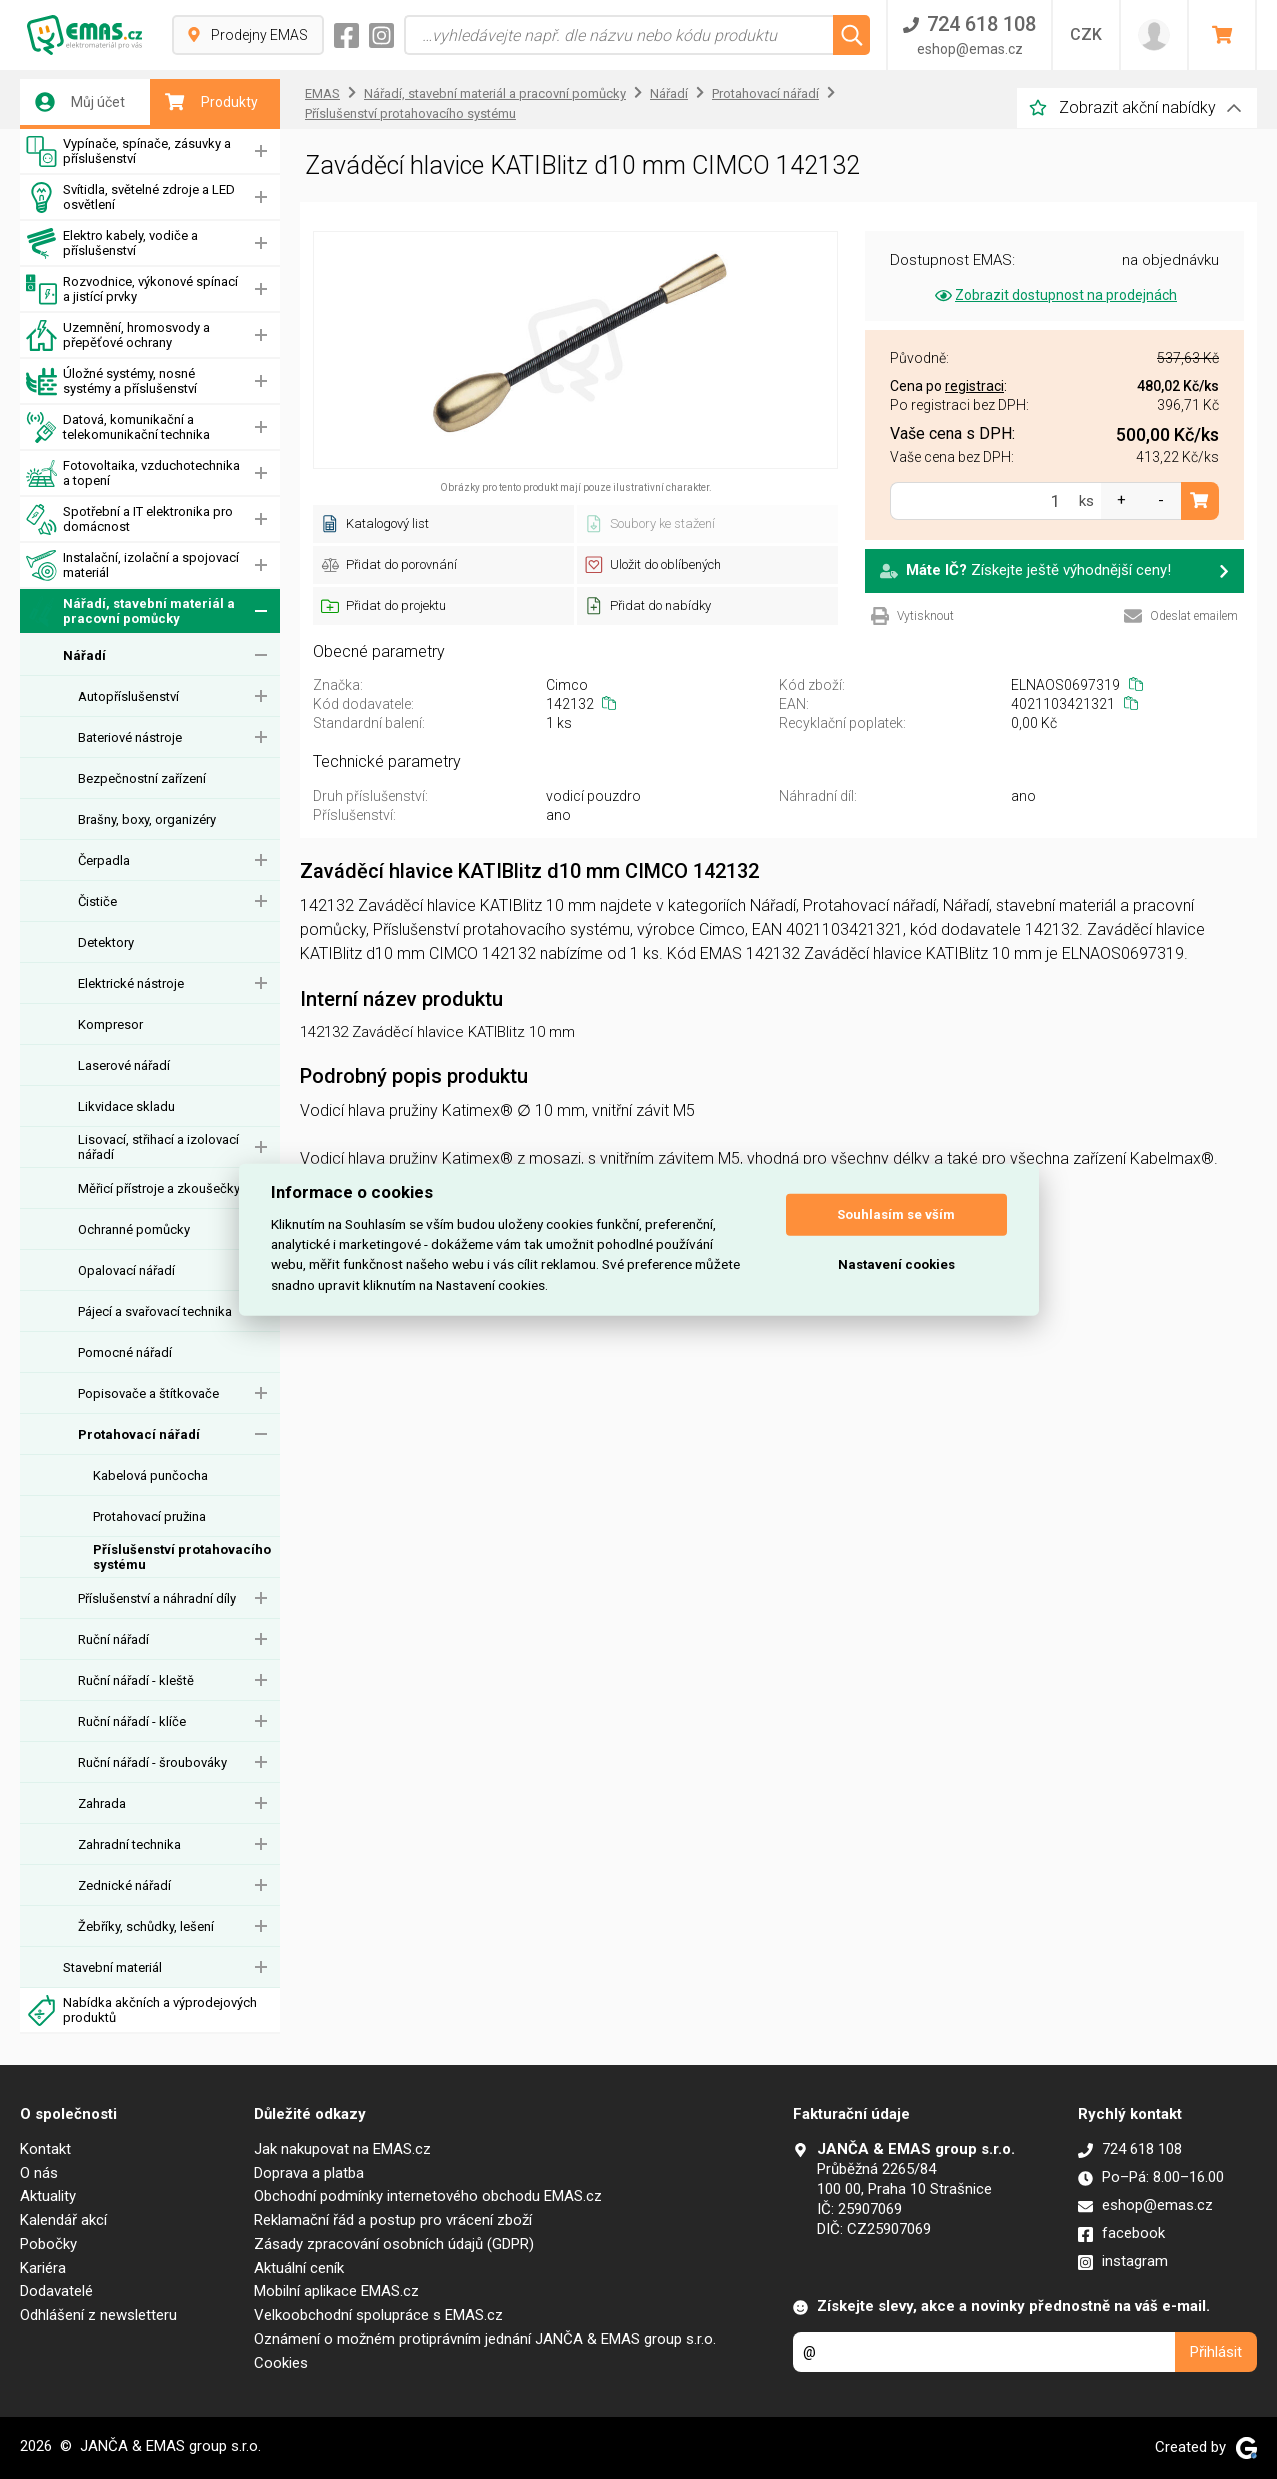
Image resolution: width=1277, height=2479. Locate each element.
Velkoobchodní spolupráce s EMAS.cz (378, 2315)
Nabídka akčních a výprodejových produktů (141, 2010)
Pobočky (48, 2244)
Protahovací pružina (149, 1516)
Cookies (281, 2363)
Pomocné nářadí (125, 1352)
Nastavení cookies (896, 1264)
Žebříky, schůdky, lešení (146, 1926)
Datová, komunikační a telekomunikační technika (118, 427)
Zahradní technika (129, 1844)
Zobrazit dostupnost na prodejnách (1054, 295)
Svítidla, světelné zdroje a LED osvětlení (130, 197)
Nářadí (84, 655)
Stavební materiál (112, 1967)
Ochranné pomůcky (134, 1229)
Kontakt (45, 2149)
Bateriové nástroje (130, 737)
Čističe (97, 901)
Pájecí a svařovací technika (155, 1311)
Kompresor (110, 1024)
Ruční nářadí (113, 1639)
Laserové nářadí (124, 1065)
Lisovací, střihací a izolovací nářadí (158, 1147)
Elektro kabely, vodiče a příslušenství (112, 243)
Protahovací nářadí (139, 1434)
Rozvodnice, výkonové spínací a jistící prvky (132, 289)
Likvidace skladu (126, 1106)
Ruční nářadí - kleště (136, 1680)
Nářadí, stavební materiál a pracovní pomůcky (130, 611)
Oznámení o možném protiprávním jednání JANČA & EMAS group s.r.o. (485, 2339)
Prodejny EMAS (248, 35)
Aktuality (48, 2196)
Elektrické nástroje (131, 983)
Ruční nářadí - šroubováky (152, 1762)
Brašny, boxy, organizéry (147, 819)
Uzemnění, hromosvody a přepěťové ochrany (118, 335)
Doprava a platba (309, 2173)
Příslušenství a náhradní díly (157, 1598)
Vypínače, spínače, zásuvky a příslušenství (128, 151)
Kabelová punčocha (150, 1475)
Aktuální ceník (299, 2268)
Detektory (106, 942)
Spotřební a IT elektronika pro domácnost (129, 519)
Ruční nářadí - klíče (132, 1721)
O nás (39, 2173)
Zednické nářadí (124, 1885)
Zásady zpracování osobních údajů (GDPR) (394, 2244)
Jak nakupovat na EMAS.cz (342, 2149)
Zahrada (102, 1803)
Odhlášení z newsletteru (98, 2315)
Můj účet (80, 102)
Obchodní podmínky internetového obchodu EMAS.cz (428, 2196)
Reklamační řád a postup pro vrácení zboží (393, 2220)
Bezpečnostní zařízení (142, 778)
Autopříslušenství (128, 696)
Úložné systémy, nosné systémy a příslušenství (111, 381)
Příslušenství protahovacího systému (182, 1557)
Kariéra (43, 2268)
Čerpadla (104, 860)
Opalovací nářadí (126, 1270)
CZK (1086, 34)
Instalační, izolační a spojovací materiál (132, 565)
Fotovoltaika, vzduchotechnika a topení (133, 473)
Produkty (211, 102)
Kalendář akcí (63, 2220)
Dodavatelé (56, 2291)
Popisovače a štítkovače (148, 1393)
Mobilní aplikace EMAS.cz (336, 2291)
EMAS (322, 93)
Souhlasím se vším (896, 1214)
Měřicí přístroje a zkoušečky (159, 1188)
